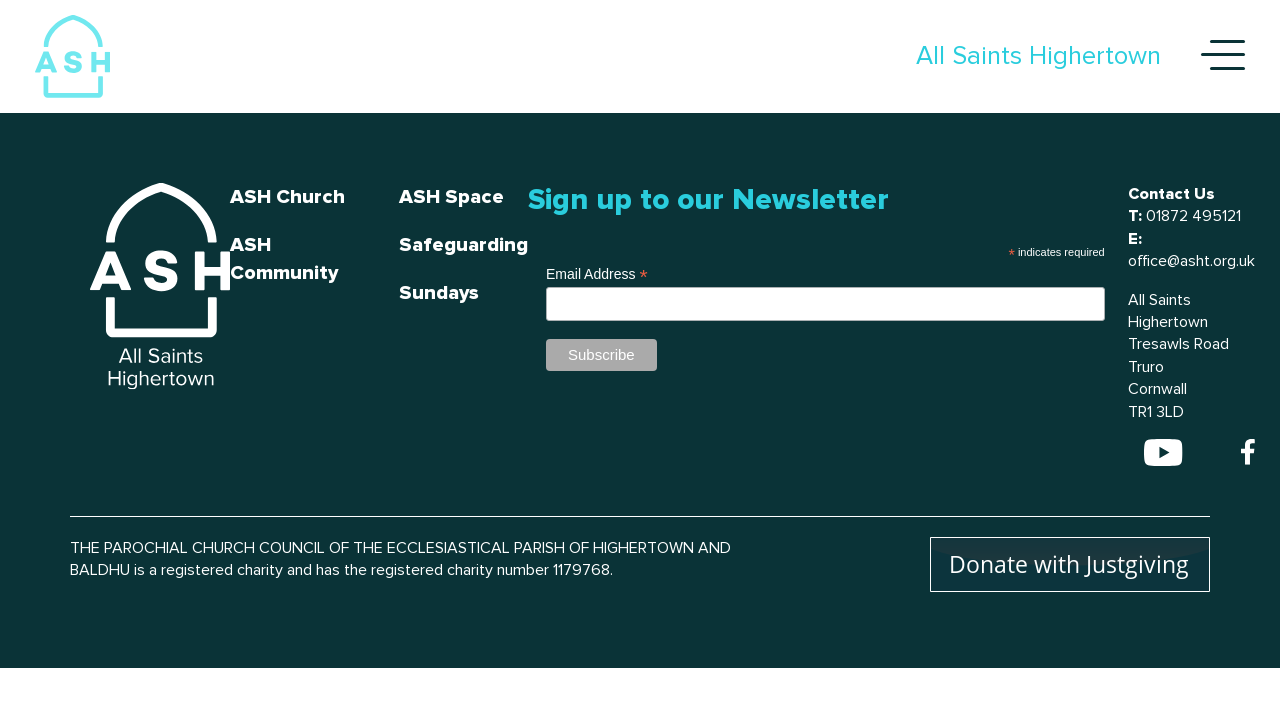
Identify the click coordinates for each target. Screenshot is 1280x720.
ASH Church (287, 197)
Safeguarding (463, 245)
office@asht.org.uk (1191, 261)
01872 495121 (1193, 216)
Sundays (439, 293)
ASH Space (451, 197)
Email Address (597, 274)
